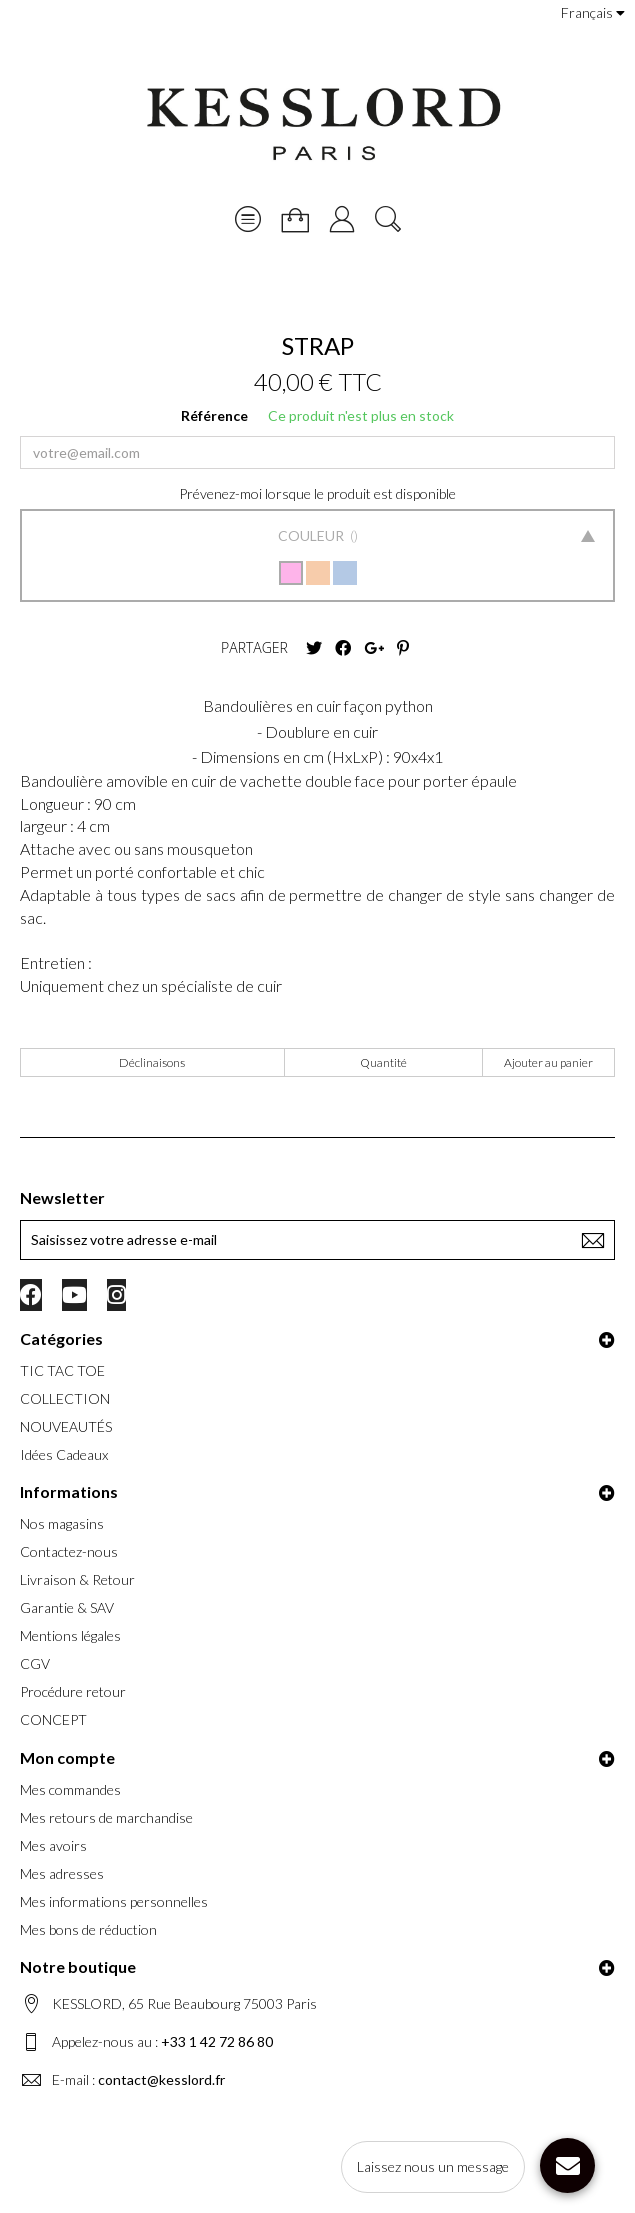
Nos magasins (62, 1523)
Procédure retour (73, 1691)
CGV (35, 1663)
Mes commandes (70, 1789)
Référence (214, 415)
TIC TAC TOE (62, 1370)
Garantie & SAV (67, 1607)
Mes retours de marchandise (106, 1817)
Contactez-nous (69, 1551)
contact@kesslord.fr (161, 2079)
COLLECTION (65, 1398)
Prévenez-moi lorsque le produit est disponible (317, 493)
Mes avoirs (53, 1845)
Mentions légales (70, 1635)
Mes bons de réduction (88, 1929)
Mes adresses (62, 1873)
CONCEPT (53, 1719)
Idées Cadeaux (64, 1454)
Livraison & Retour (77, 1579)
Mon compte (67, 1757)
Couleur (312, 535)
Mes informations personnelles (114, 1901)
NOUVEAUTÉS (66, 1426)
